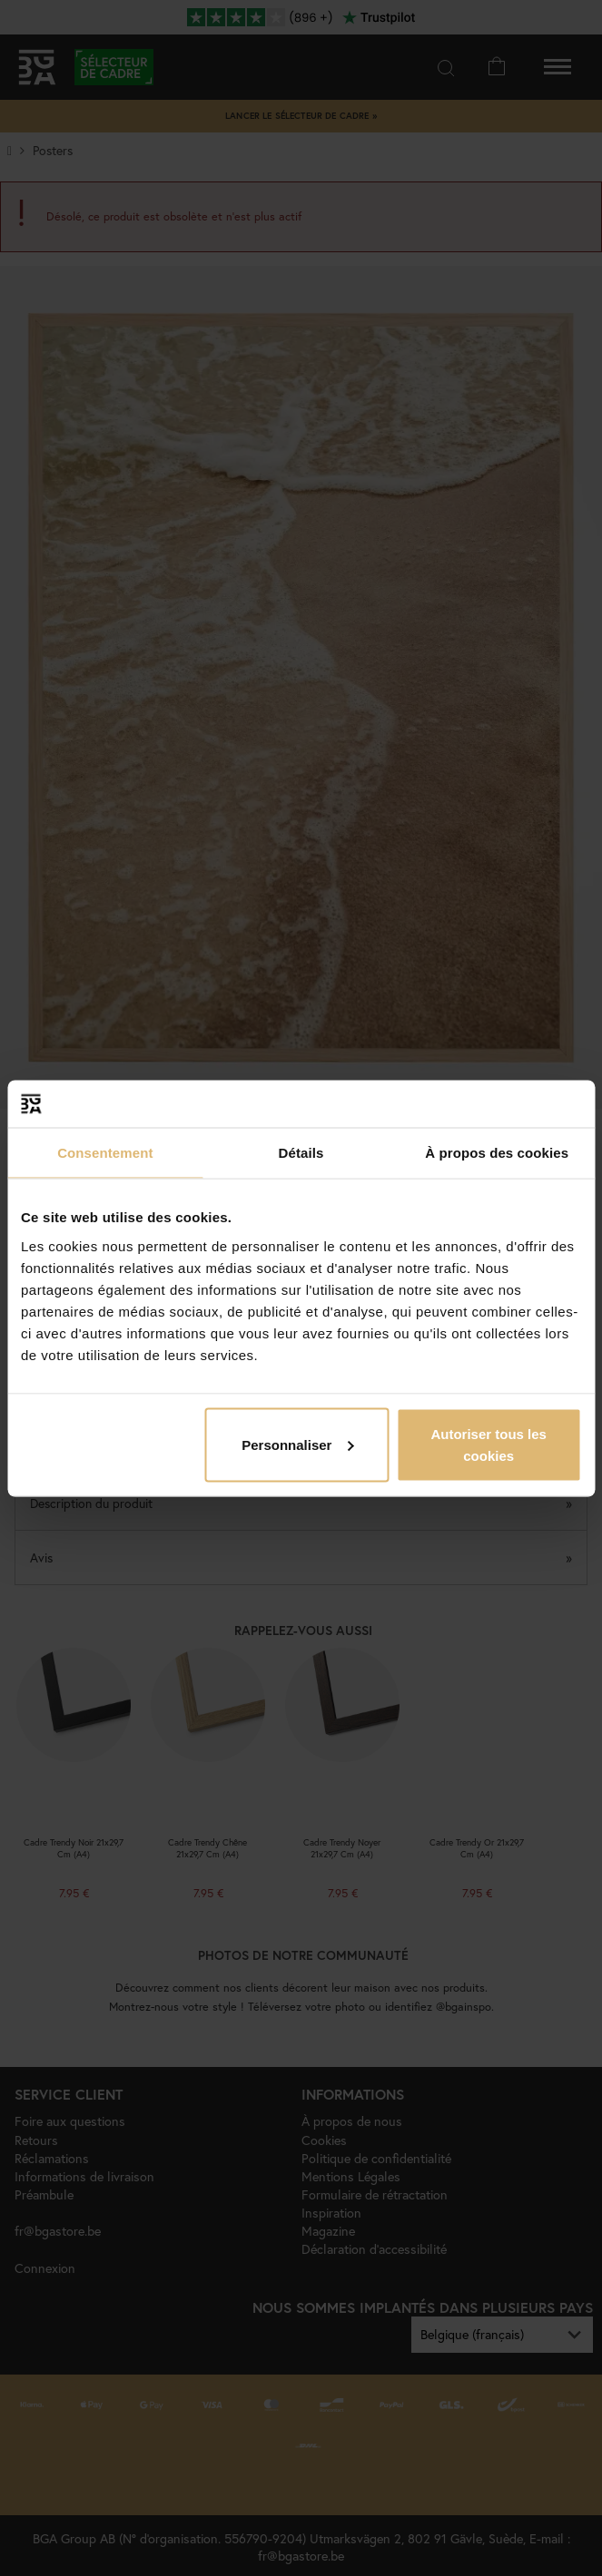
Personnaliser (297, 1444)
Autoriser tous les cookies (488, 1444)
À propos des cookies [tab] (496, 1153)
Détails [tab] (301, 1153)
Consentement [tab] (105, 1153)
